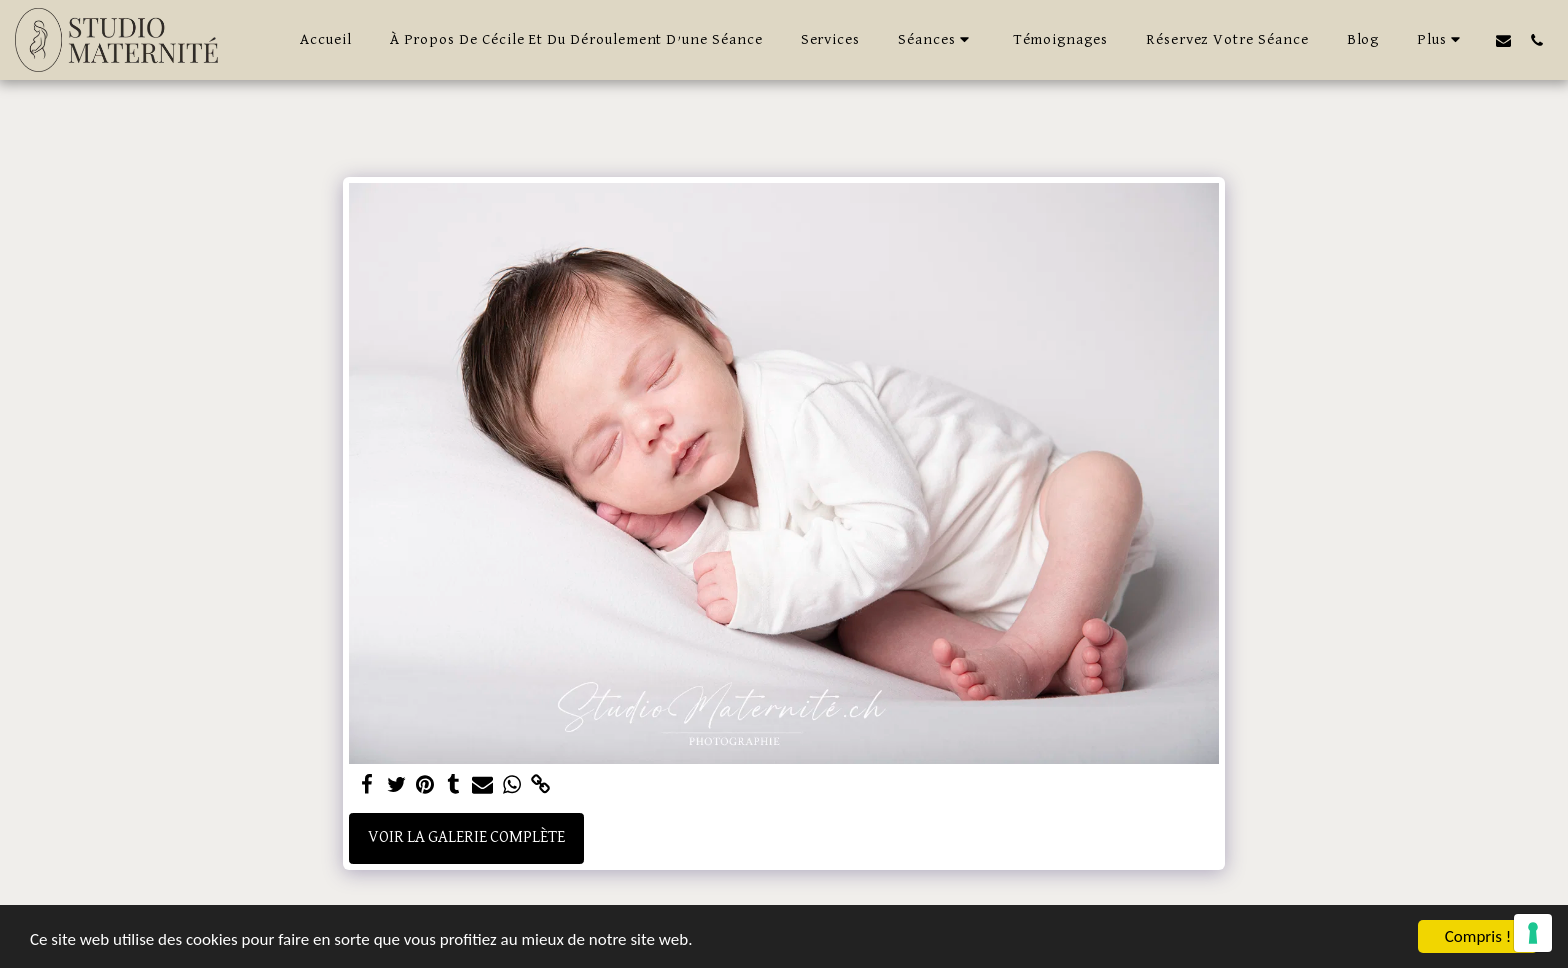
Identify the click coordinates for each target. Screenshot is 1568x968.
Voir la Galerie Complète (466, 837)
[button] (936, 40)
